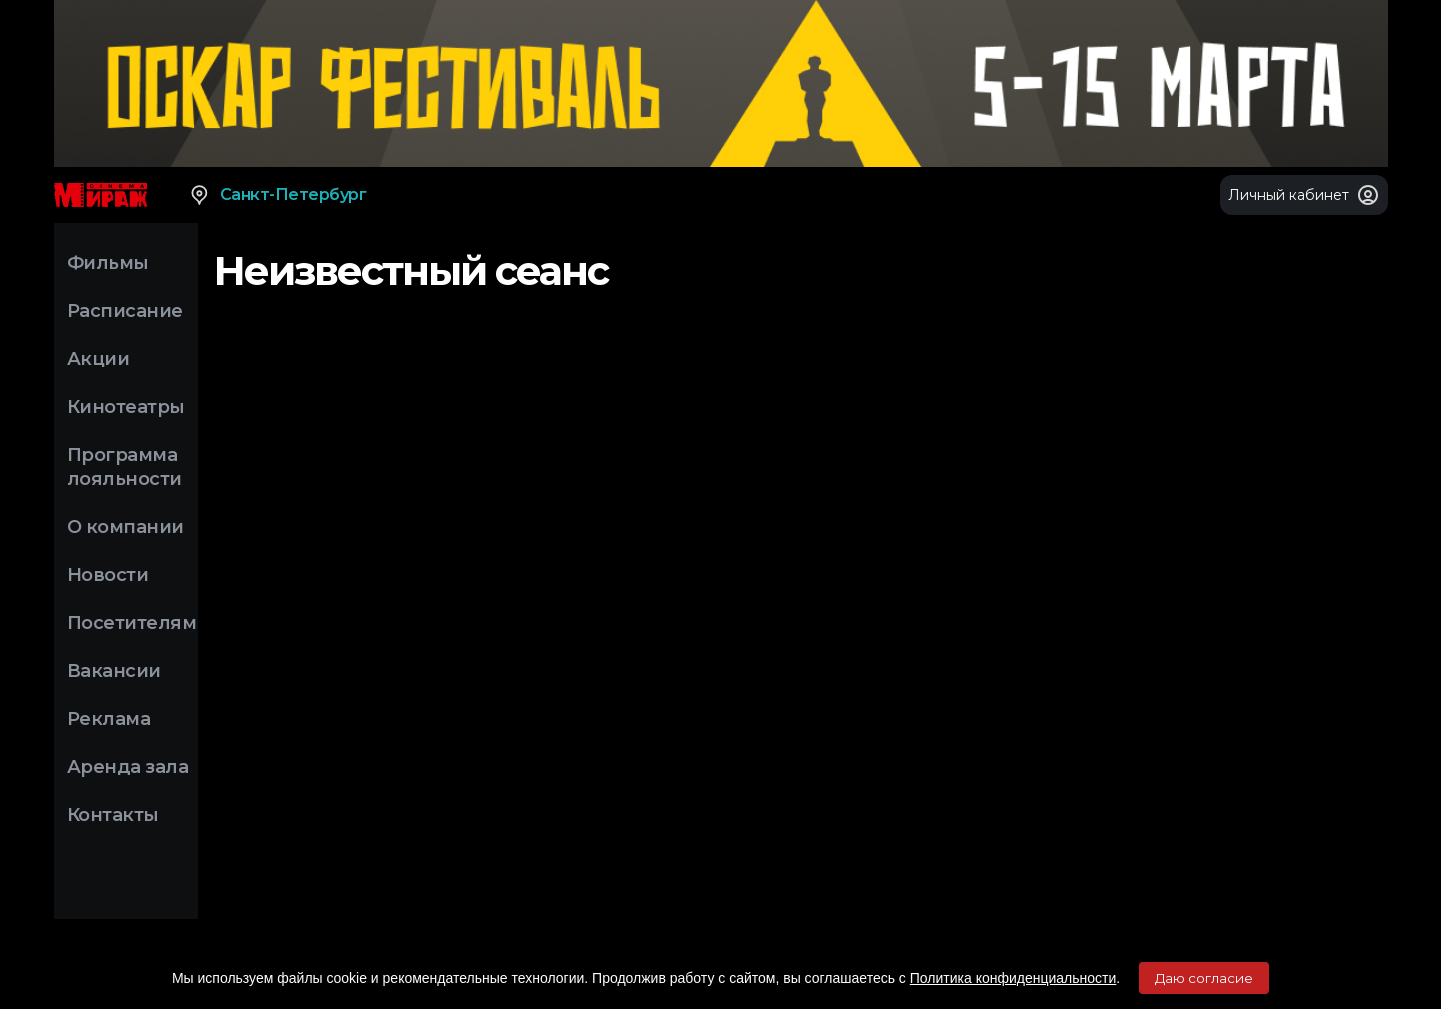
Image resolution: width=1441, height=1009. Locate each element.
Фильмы (108, 263)
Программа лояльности (124, 467)
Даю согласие (1204, 978)
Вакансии (114, 671)
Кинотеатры (126, 407)
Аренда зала (128, 767)
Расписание (125, 311)
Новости (108, 575)
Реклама (109, 719)
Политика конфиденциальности (1013, 978)
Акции (98, 359)
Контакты (113, 815)
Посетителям (132, 623)
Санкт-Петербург (277, 195)
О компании (125, 527)
